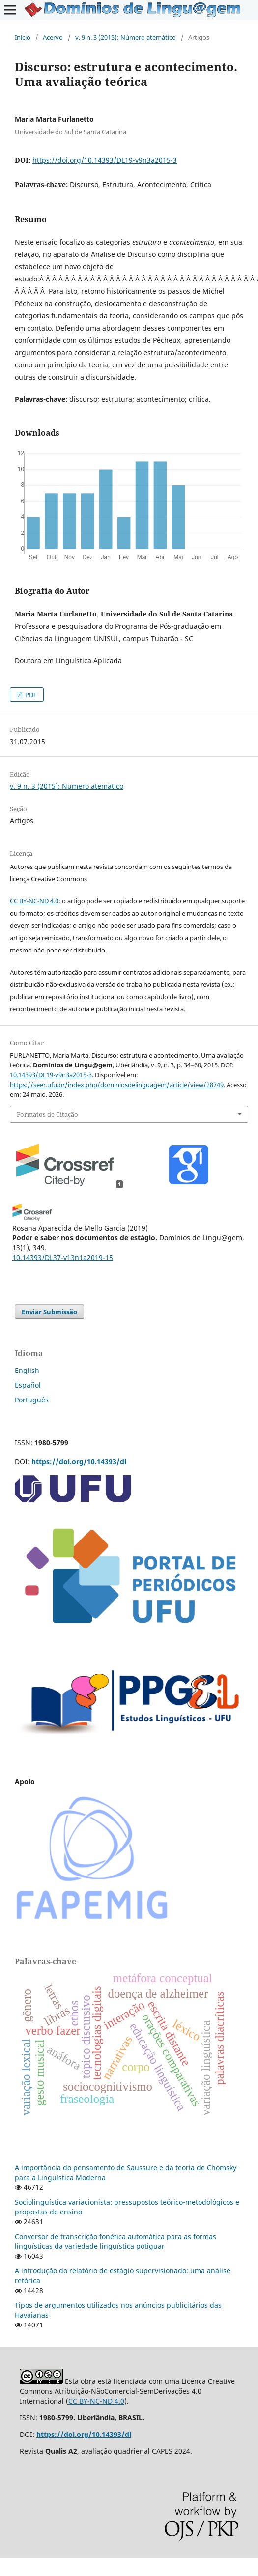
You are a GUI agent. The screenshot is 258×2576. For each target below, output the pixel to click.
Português (32, 1399)
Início (22, 37)
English (27, 1370)
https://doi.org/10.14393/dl (78, 1461)
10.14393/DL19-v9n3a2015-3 (51, 1074)
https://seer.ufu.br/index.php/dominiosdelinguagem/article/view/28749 (117, 1084)
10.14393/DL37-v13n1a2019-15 (62, 1257)
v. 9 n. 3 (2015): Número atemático (125, 37)
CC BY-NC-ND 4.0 (34, 900)
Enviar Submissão (49, 1311)
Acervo (53, 37)
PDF (30, 694)
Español (28, 1385)
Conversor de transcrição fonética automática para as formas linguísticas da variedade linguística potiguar (115, 2241)
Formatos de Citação (47, 1114)
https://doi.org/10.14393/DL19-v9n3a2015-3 (104, 160)
